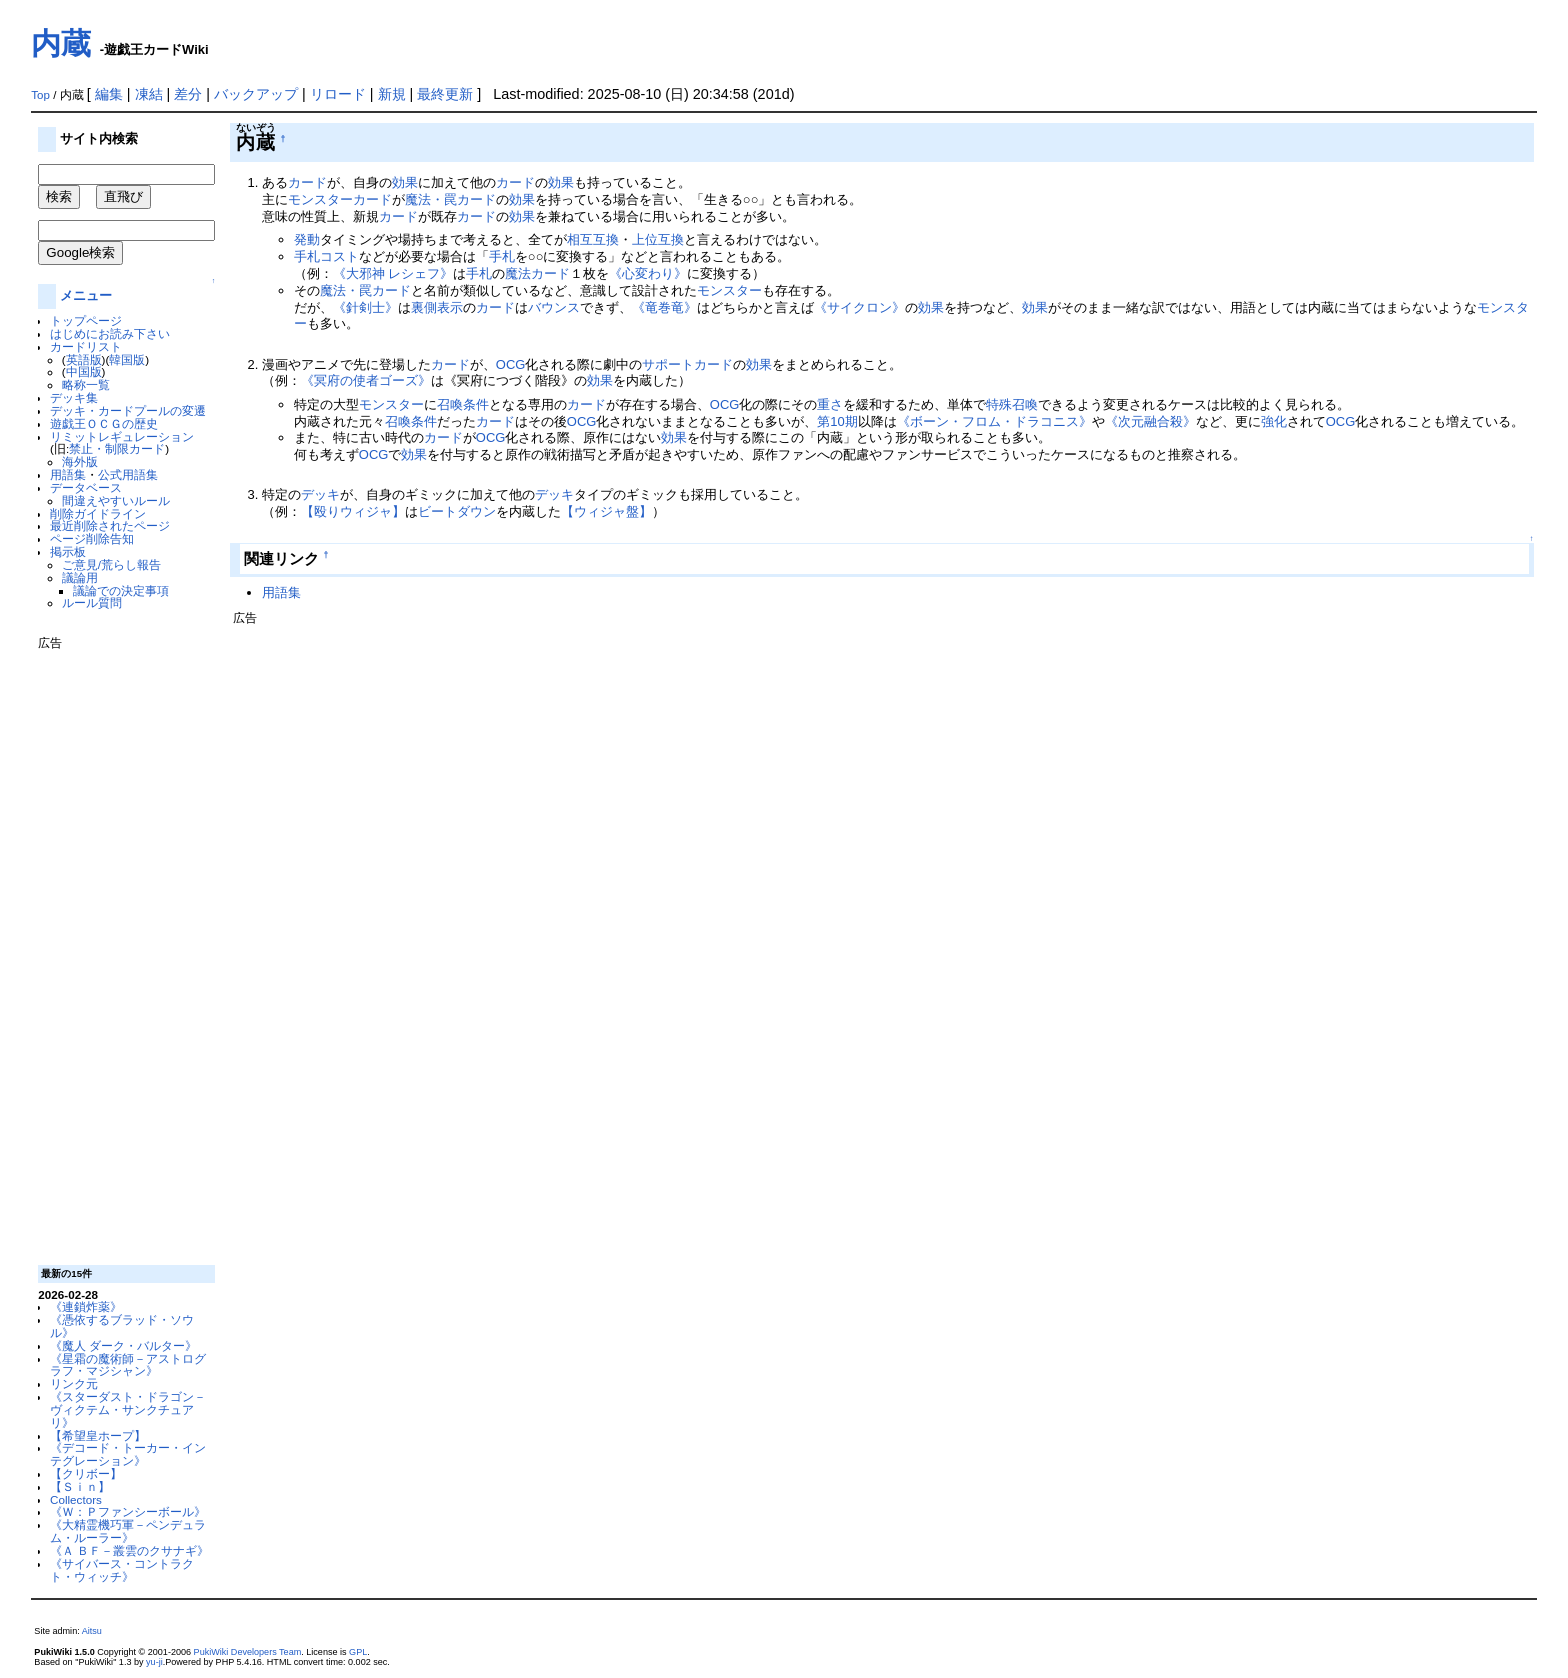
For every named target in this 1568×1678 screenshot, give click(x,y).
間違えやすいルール (116, 500)
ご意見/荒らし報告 (111, 564)
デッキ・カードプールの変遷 (128, 410)
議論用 (80, 577)
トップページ (86, 320)
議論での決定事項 (121, 590)
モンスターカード (340, 199)
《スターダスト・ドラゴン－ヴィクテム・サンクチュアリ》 (128, 1409)
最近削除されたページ (110, 525)
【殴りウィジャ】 (353, 511)
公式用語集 (128, 474)
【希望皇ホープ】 (98, 1435)
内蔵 (61, 43)
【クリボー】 (86, 1473)
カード (307, 182)
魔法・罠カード (450, 199)
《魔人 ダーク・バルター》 (123, 1345)
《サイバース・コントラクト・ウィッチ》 (122, 1570)
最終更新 (445, 94)
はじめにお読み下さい (110, 333)
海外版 (80, 461)
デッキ (320, 494)
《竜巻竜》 (664, 307)
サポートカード (687, 364)
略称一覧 (86, 384)
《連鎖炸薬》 (86, 1306)
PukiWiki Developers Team (248, 1652)
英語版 (84, 359)
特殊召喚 (1012, 404)
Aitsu (92, 1631)
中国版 (84, 371)
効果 (405, 182)
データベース (86, 487)
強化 (1274, 421)
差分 (188, 94)
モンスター (729, 290)
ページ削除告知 (92, 538)
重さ (830, 404)
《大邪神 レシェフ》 (393, 273)
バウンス (554, 307)
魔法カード (537, 273)
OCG (511, 364)
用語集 (68, 474)
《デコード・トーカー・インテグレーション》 (128, 1454)
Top (40, 95)
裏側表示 (437, 307)
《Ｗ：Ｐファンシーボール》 (128, 1511)
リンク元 (74, 1383)
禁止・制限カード (117, 448)
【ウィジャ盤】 (606, 511)
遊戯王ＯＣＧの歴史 (104, 423)
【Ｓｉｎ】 (80, 1486)
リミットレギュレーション (122, 436)
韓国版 (127, 359)
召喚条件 (463, 404)
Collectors (76, 1499)
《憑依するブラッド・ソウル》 (122, 1326)
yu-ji (154, 1662)
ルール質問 (92, 602)
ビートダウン (457, 511)
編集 (109, 94)
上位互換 (658, 239)
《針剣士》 (365, 307)
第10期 (837, 421)
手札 (502, 256)
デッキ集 (74, 397)
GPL (358, 1652)
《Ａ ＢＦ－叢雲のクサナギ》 (129, 1550)
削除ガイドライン (98, 513)
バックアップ (256, 94)
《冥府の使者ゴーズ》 (366, 380)
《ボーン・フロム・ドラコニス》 (994, 421)
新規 (392, 94)
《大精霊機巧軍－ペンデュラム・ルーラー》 (128, 1531)
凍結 (149, 94)
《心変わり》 (648, 273)
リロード (338, 94)
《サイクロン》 (859, 307)
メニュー (86, 295)
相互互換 (593, 239)
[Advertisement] (118, 950)
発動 (307, 239)
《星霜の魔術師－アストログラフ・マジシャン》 (128, 1365)
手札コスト (326, 256)
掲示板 (68, 551)
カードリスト (86, 346)
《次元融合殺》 (1150, 421)
